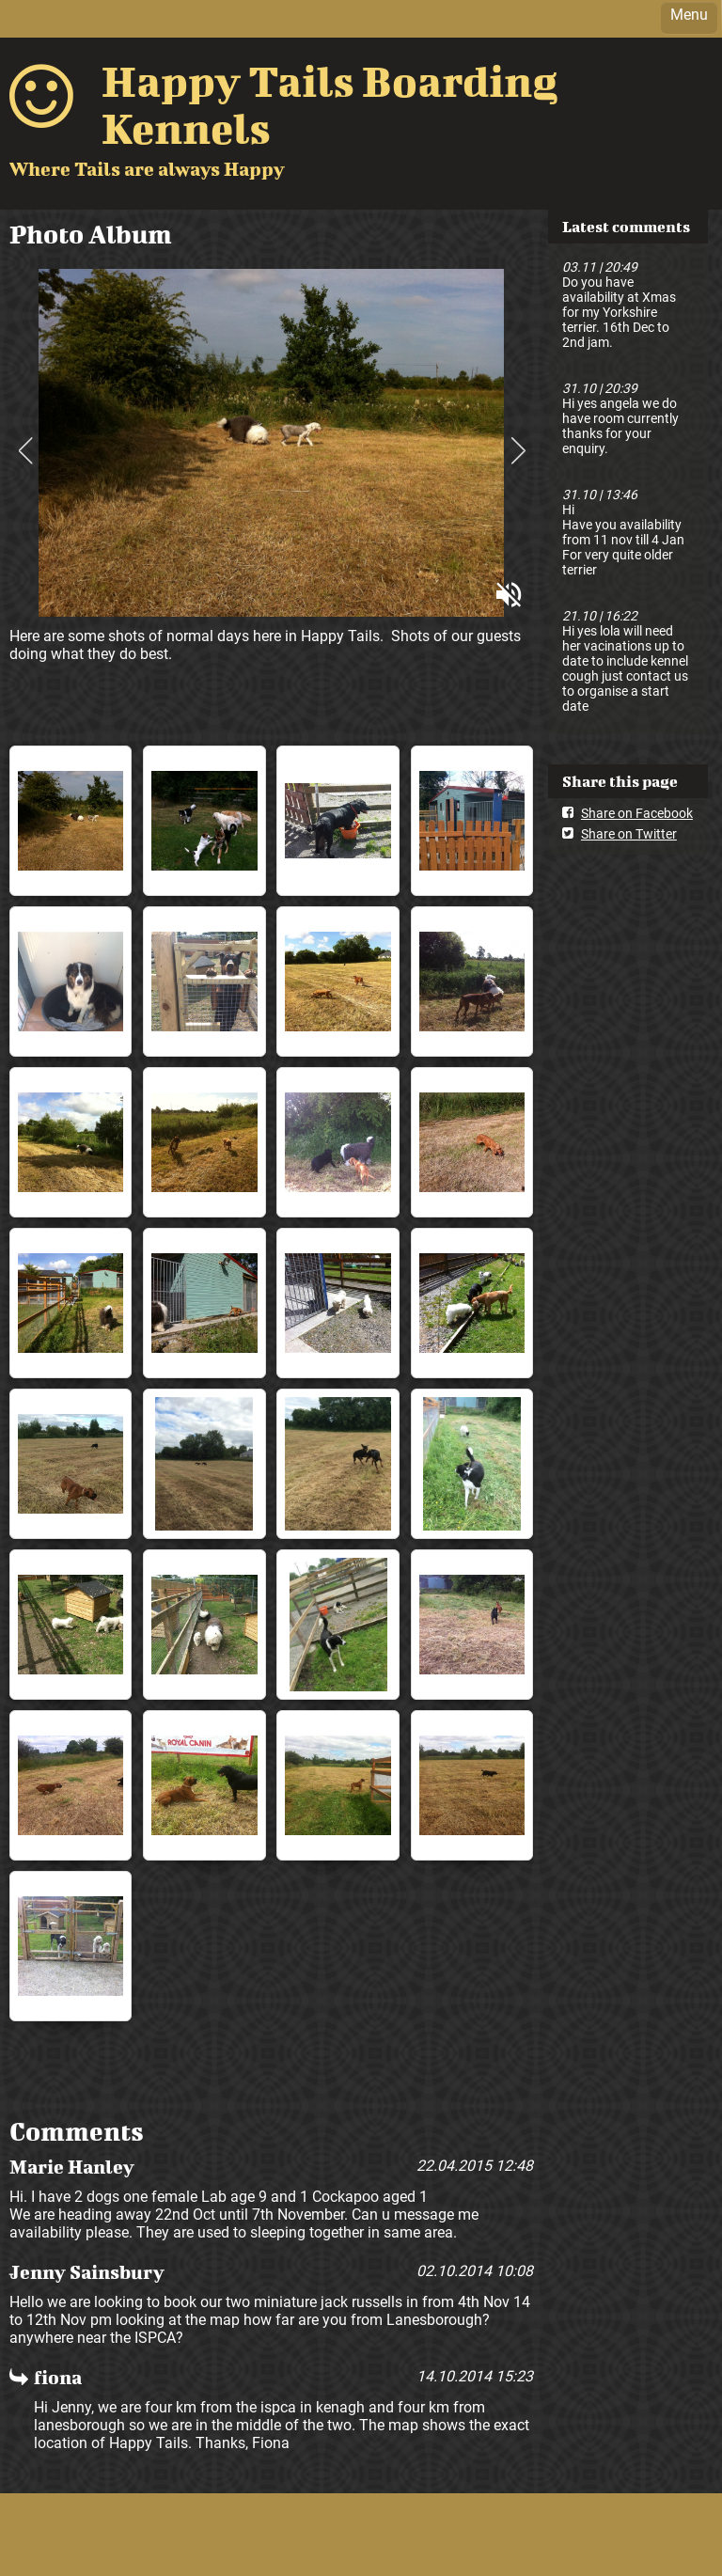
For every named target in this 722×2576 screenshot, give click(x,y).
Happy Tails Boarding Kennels (329, 104)
